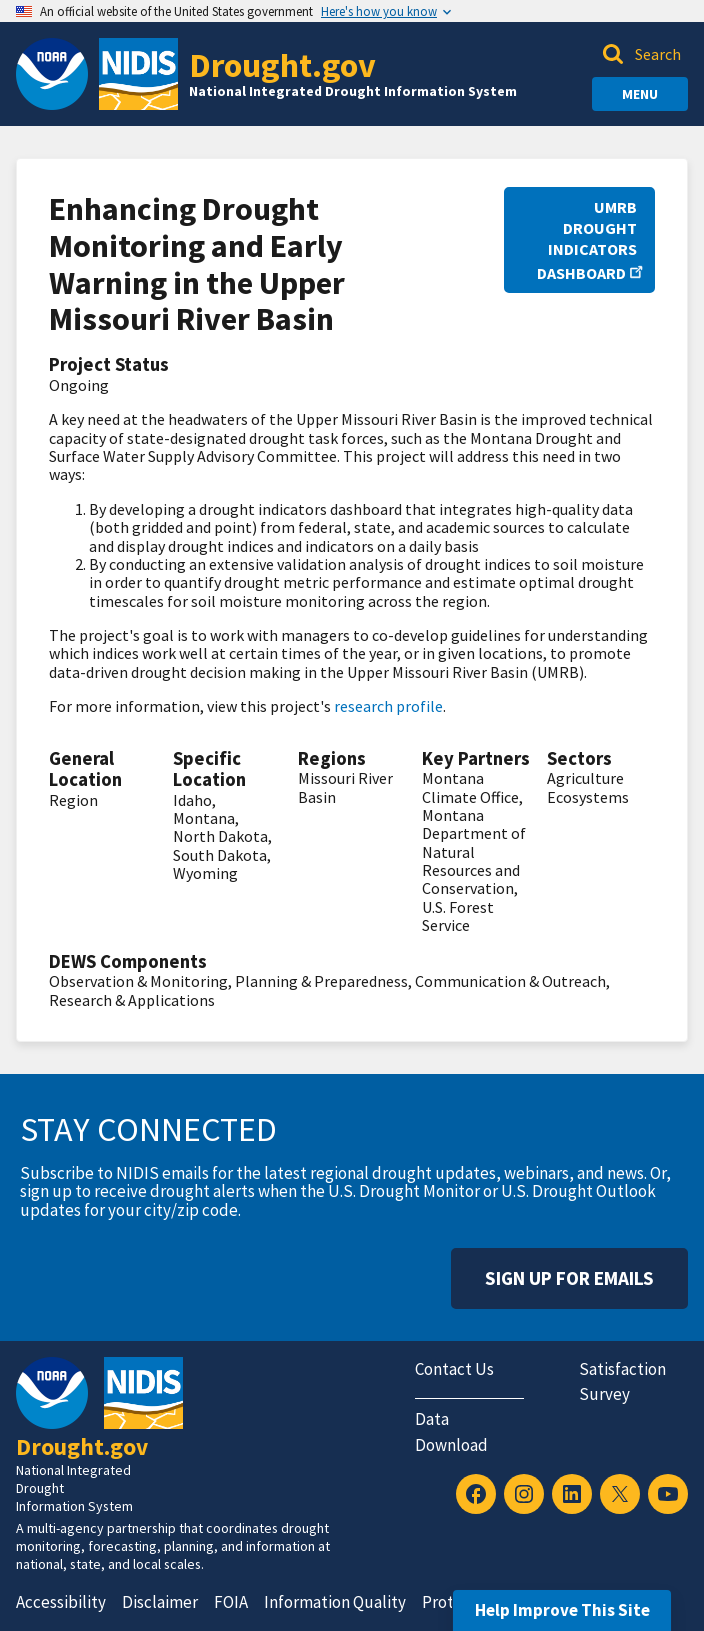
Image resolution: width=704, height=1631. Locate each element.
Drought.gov (282, 64)
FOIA (231, 1602)
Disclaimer (160, 1602)
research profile (388, 706)
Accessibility (61, 1602)
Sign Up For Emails (569, 1278)
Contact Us (454, 1369)
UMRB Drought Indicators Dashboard (587, 240)
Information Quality (335, 1602)
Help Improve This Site (562, 1610)
